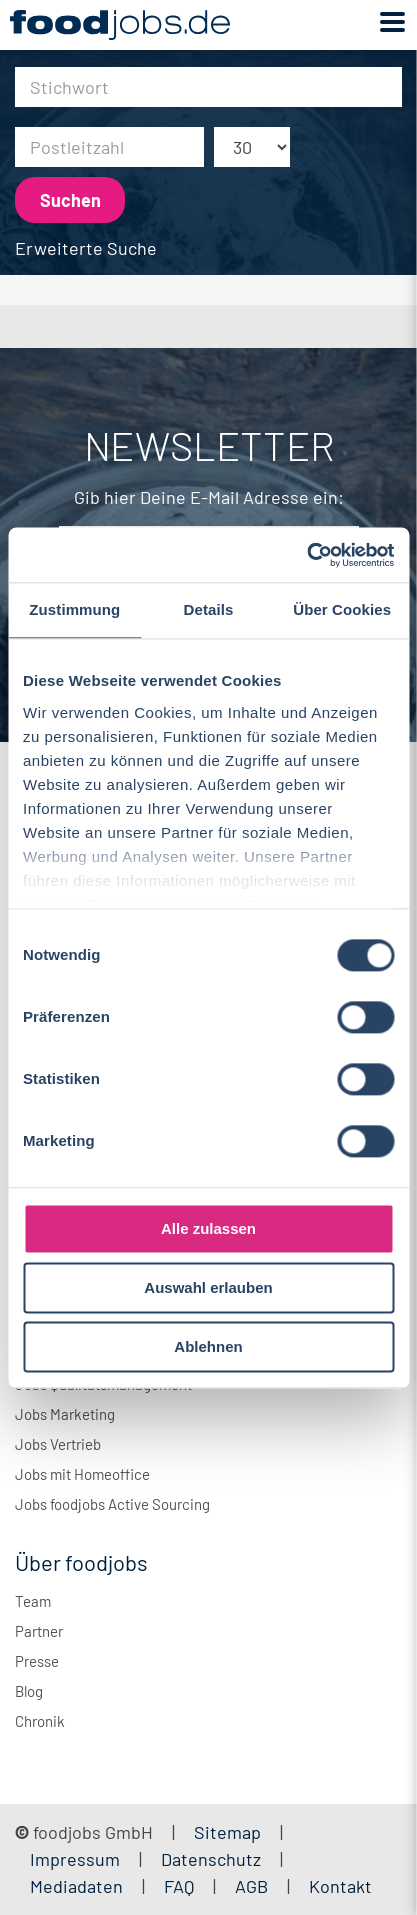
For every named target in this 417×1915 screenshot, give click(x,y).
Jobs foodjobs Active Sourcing (112, 1504)
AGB (253, 1886)
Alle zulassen (208, 1228)
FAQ (179, 1886)
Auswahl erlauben (208, 1287)
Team (33, 1601)
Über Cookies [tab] (342, 609)
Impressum (75, 1859)
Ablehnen (208, 1346)
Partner (39, 1631)
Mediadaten (76, 1886)
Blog (29, 1691)
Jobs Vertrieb (58, 1444)
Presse (37, 1661)
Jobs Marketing (65, 1414)
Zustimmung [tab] (74, 609)
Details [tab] (209, 609)
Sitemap (227, 1832)
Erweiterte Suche (86, 248)
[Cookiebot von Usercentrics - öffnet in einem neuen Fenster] (306, 555)
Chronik (40, 1721)
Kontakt (340, 1886)
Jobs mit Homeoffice (82, 1474)
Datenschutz (213, 1859)
